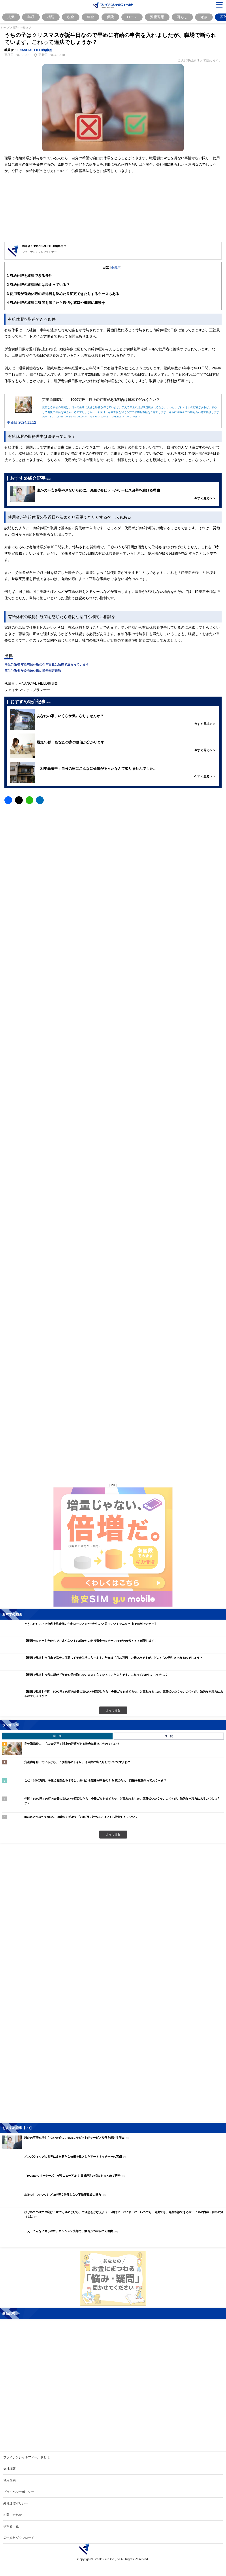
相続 (50, 17)
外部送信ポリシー (15, 2507)
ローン (132, 17)
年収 (30, 17)
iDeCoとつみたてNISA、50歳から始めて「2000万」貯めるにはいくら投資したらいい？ (81, 1824)
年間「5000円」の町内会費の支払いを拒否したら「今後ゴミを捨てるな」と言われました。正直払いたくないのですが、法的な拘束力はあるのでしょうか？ (122, 1808)
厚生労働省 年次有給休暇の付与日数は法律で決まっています (46, 664)
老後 (203, 17)
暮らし (182, 17)
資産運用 (157, 17)
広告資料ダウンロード (18, 2541)
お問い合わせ (12, 2518)
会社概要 (9, 2472)
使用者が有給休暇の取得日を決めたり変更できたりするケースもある (63, 294)
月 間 (168, 1744)
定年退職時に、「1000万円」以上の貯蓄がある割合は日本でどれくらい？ (72, 1751)
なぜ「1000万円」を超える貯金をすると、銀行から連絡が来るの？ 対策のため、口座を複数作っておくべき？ (95, 1788)
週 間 (57, 1744)
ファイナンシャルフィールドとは (26, 2461)
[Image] (113, 5)
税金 (70, 17)
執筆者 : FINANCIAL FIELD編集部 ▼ (44, 246)
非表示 (116, 267)
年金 (90, 17)
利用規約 (9, 2484)
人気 (11, 17)
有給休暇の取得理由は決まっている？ (38, 285)
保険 (110, 17)
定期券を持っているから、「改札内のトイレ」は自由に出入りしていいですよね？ (77, 1770)
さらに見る (113, 1718)
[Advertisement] (113, 208)
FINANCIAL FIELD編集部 (35, 49)
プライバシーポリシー (18, 2495)
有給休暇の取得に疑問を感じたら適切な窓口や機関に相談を (56, 302)
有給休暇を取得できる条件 (29, 275)
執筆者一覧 (11, 2530)
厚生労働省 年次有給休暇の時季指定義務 (32, 670)
